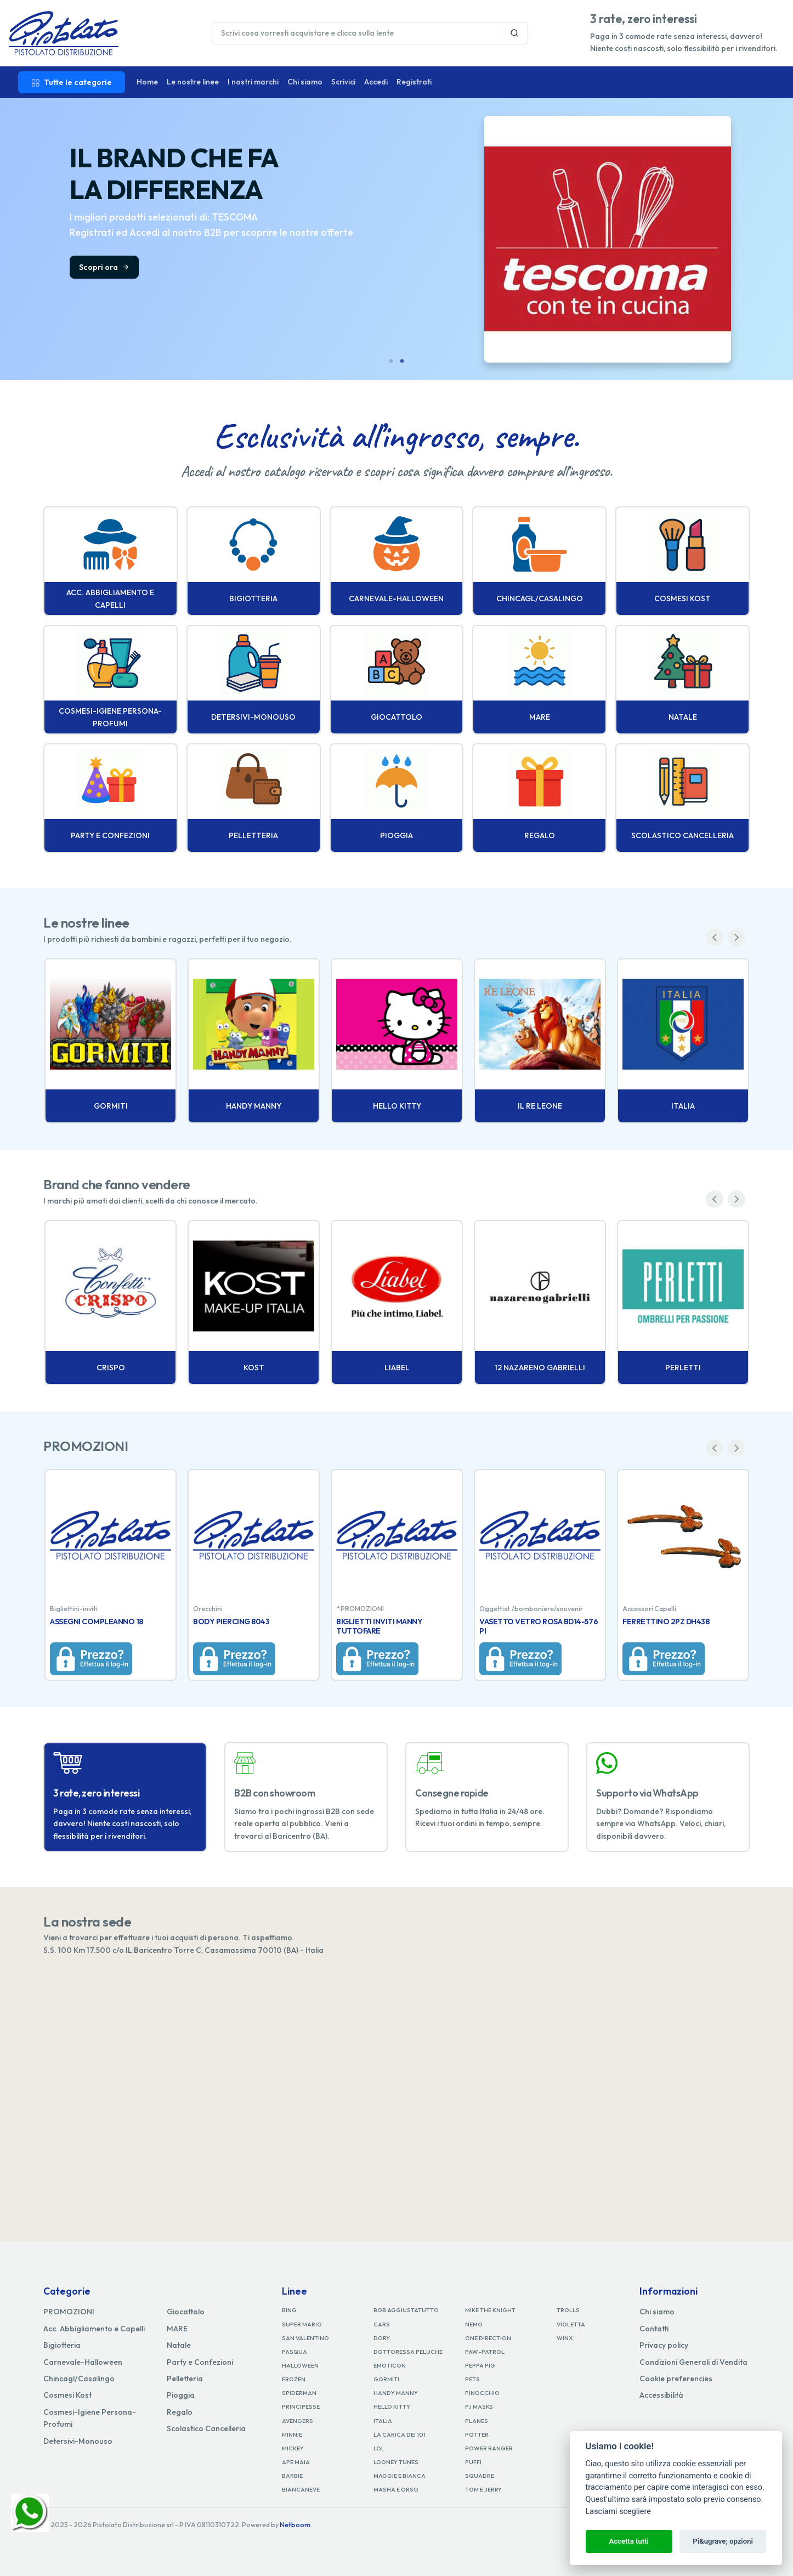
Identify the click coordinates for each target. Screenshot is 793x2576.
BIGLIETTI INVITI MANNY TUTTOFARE (379, 1626)
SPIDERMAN (299, 2393)
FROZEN (293, 2379)
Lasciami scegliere (618, 2511)
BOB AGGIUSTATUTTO (406, 2310)
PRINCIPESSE (301, 2406)
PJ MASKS (479, 2406)
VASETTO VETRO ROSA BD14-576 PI (538, 1626)
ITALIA (382, 2421)
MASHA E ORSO (395, 2489)
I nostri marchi (253, 82)
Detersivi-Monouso (77, 2441)
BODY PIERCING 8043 (231, 1621)
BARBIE (292, 2475)
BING (289, 2310)
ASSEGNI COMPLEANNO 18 (96, 1621)
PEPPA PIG (480, 2365)
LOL (378, 2448)
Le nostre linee (193, 82)
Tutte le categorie (71, 82)
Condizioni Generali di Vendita (693, 2362)
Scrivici (343, 82)
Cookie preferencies (675, 2378)
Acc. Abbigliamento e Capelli (94, 2329)
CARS (381, 2324)
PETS (472, 2379)
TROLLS (568, 2310)
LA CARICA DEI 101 (399, 2434)
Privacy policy (663, 2345)
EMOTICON (389, 2365)
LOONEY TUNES (395, 2462)
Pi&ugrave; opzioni (723, 2541)
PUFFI (473, 2462)
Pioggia (181, 2395)
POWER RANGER (489, 2448)
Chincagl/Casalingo (79, 2378)
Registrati (414, 82)
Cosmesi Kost (67, 2395)
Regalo (179, 2412)
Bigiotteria (62, 2345)
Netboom (295, 2525)
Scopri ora (104, 267)
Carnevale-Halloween (82, 2362)
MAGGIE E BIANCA (399, 2475)
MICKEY (293, 2448)
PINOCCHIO (482, 2393)
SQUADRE (479, 2475)
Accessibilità (661, 2395)
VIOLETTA (571, 2324)
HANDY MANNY (395, 2393)
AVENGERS (297, 2421)
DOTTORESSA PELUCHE (408, 2351)
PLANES (476, 2421)
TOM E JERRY (483, 2489)
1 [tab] (391, 361)
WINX (565, 2338)
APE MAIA (296, 2462)
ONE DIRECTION (488, 2338)
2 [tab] (402, 361)
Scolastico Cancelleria (206, 2428)
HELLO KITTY (391, 2406)
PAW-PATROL (485, 2351)
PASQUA (294, 2351)
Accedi (376, 82)
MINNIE (292, 2434)
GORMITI (386, 2379)
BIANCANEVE (301, 2489)
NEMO (474, 2324)
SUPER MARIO (302, 2324)
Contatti (654, 2329)
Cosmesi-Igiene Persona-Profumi (89, 2418)
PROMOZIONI (68, 2312)
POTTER (477, 2434)
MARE (177, 2329)
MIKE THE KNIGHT (490, 2310)
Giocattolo (186, 2312)
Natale (179, 2345)
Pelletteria (185, 2378)
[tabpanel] (396, 239)
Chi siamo (304, 82)
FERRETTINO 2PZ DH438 (665, 1621)
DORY (381, 2338)
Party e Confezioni (200, 2362)
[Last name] (356, 33)
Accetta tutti (629, 2541)
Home (147, 82)
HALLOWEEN (300, 2365)
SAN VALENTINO (305, 2338)
